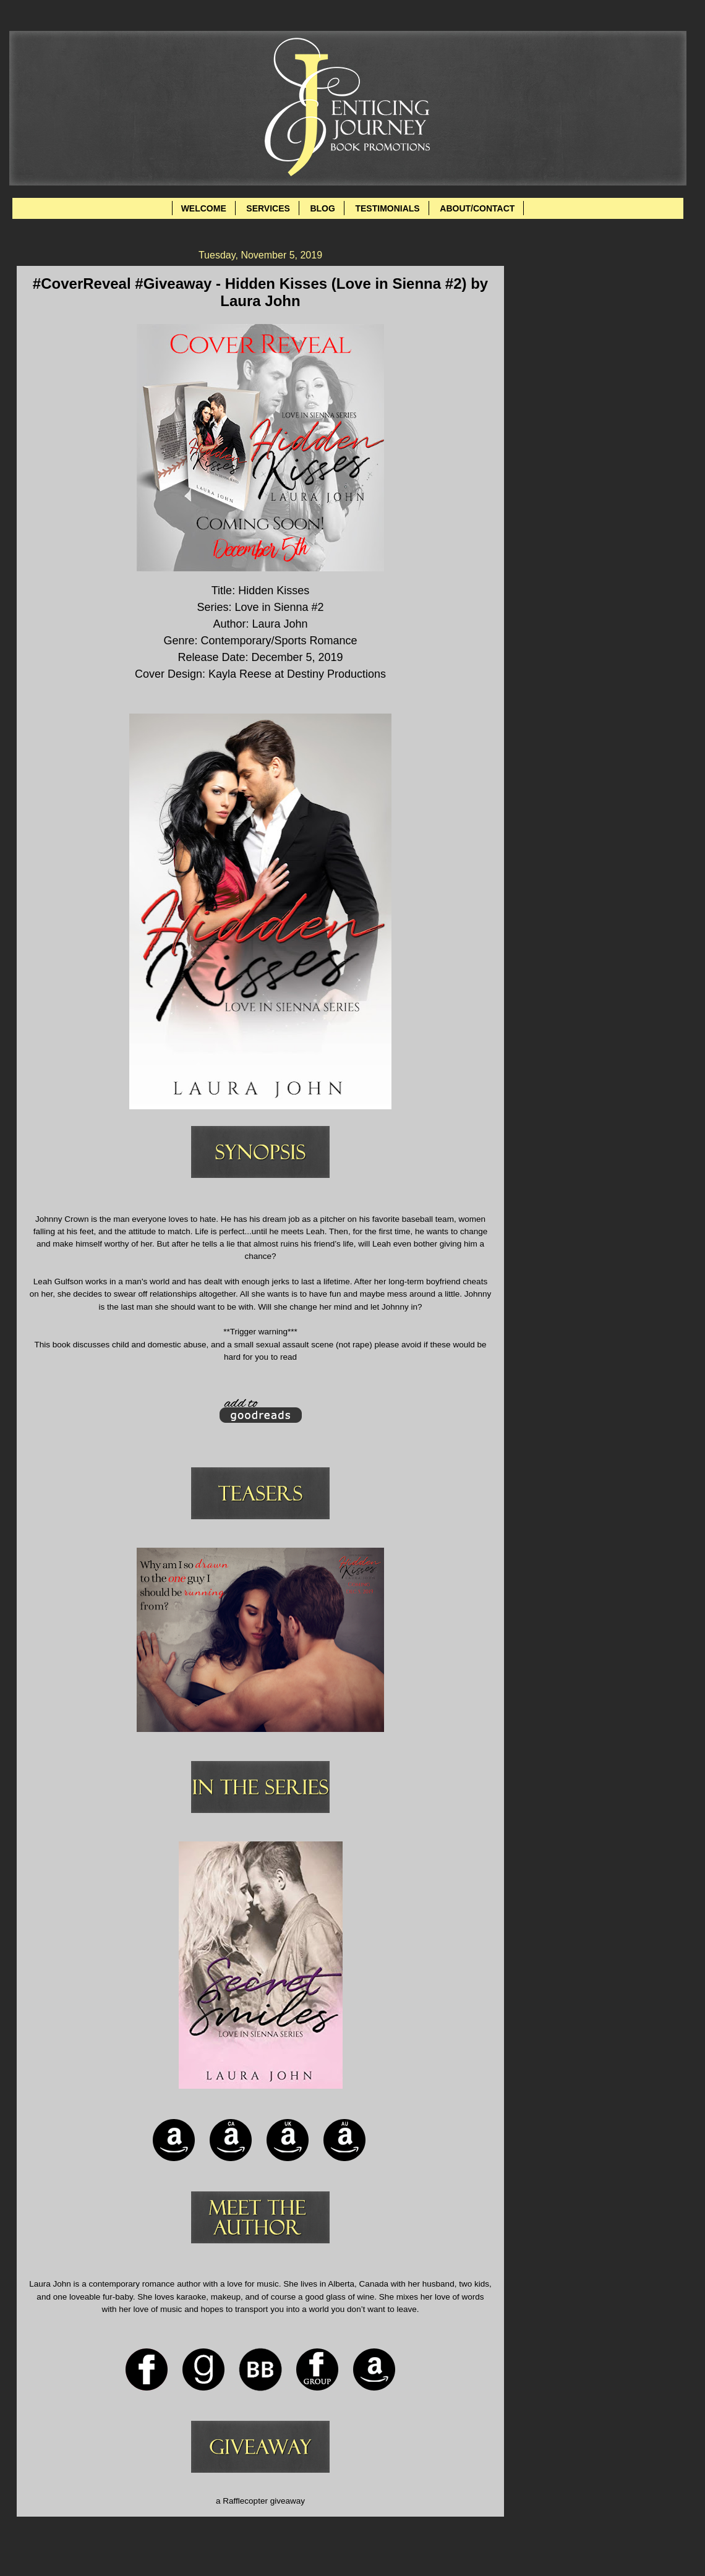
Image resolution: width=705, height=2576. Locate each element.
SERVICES (268, 208)
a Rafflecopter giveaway (260, 2501)
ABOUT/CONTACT (477, 208)
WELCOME (203, 208)
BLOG (322, 208)
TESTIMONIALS (387, 208)
